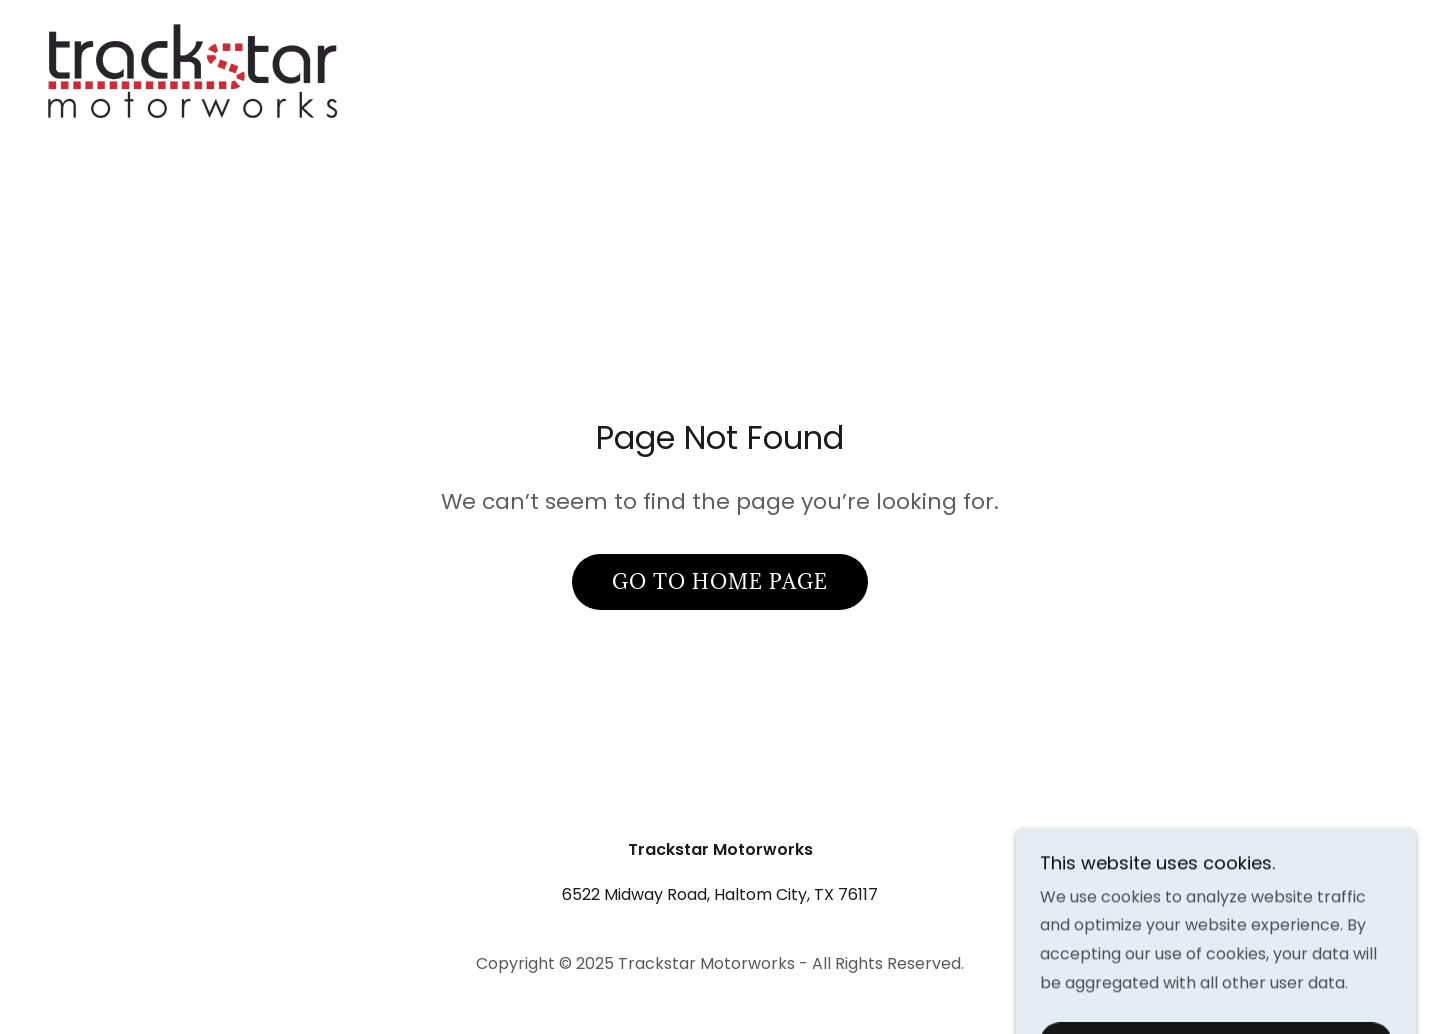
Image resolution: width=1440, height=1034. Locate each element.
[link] (198, 122)
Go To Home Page (720, 582)
